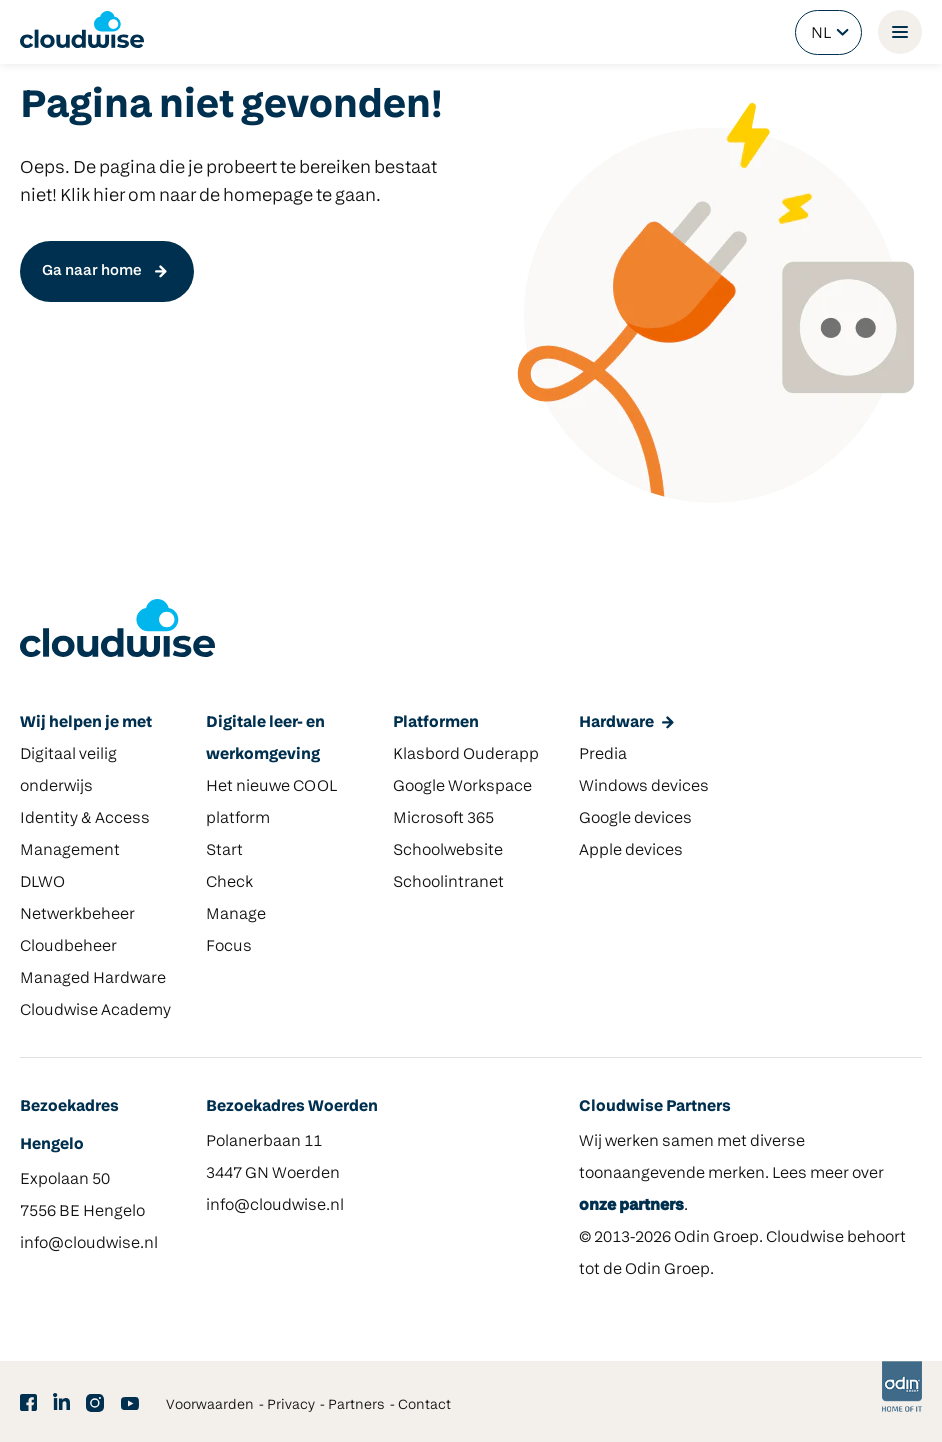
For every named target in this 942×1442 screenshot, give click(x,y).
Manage (236, 915)
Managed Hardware (93, 979)
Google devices (635, 819)
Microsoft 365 (443, 819)
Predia (603, 755)
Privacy (291, 1405)
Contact (424, 1405)
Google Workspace (462, 787)
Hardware (616, 723)
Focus (229, 947)
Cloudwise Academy (95, 1011)
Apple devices (631, 851)
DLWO (42, 883)
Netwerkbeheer (77, 915)
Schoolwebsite (448, 851)
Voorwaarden (210, 1405)
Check (229, 883)
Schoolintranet (448, 883)
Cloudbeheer (68, 947)
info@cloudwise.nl (89, 1244)
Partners (356, 1405)
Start (224, 851)
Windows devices (644, 787)
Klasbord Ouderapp (466, 755)
